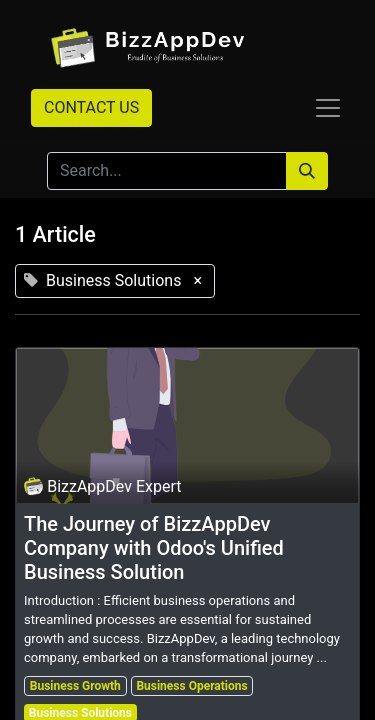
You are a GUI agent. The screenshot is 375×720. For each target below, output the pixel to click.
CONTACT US (91, 107)
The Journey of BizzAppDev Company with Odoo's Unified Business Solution (154, 548)
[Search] (307, 171)
